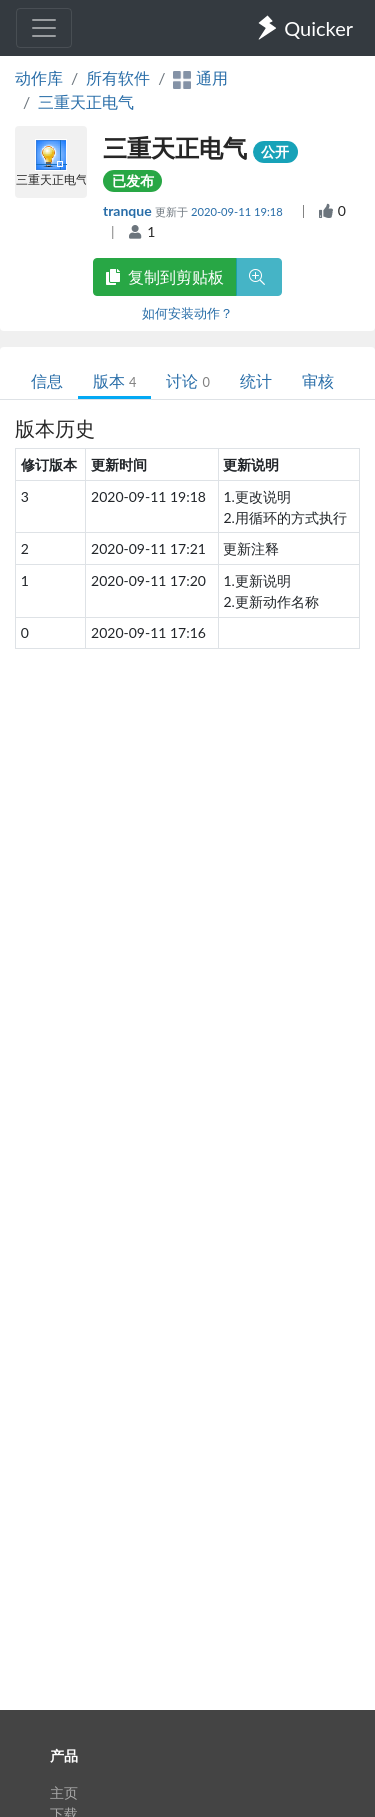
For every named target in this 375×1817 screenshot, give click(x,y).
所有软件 (118, 77)
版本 (114, 380)
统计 (256, 380)
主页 (64, 1792)
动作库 (39, 77)
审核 (318, 380)
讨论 (187, 380)
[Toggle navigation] (44, 28)
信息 (47, 380)
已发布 (133, 180)
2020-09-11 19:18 (238, 211)
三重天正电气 (86, 101)
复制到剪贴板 (165, 276)
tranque (129, 210)
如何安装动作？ (187, 313)
